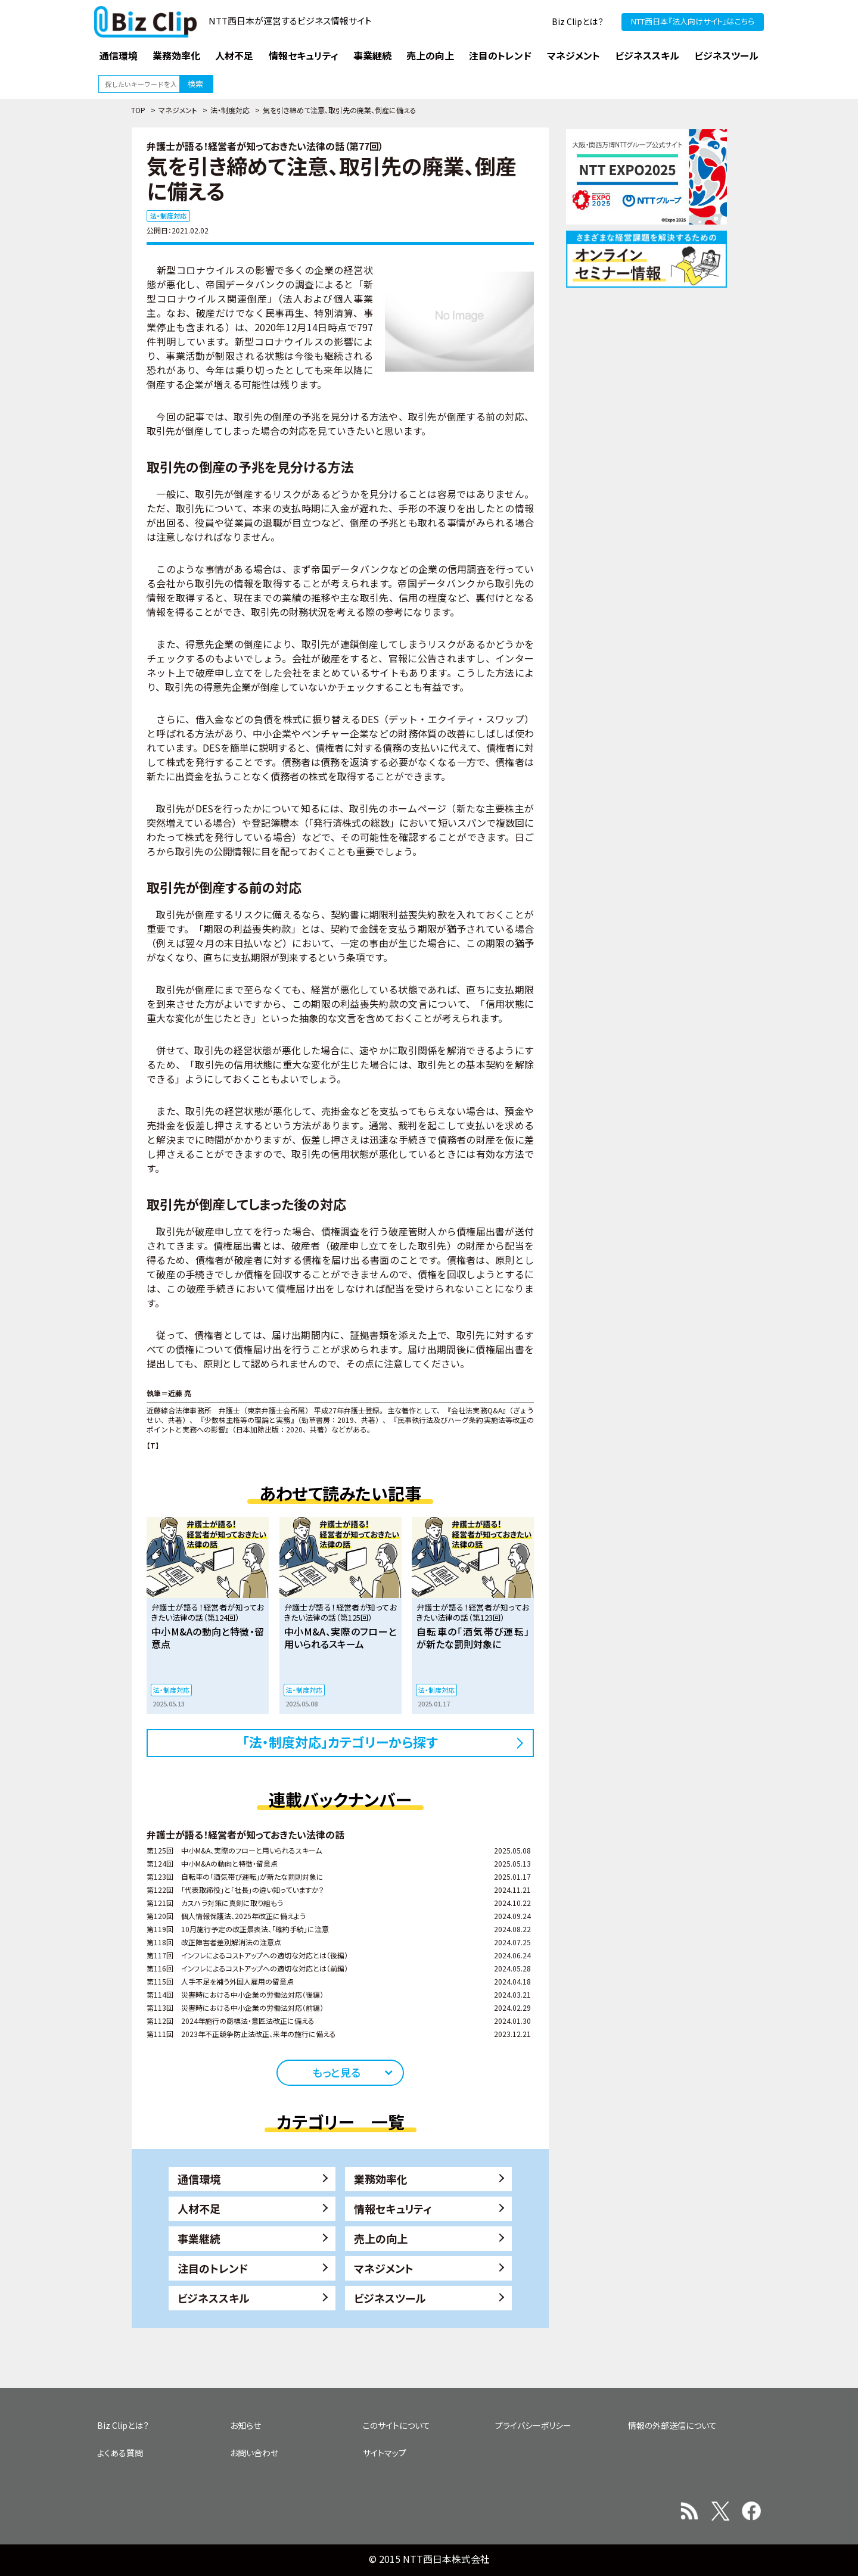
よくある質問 (120, 2453)
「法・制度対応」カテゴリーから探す (340, 1741)
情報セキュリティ (393, 2208)
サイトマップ (384, 2453)
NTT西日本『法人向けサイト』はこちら (692, 21)
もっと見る (336, 2072)
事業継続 (199, 2238)
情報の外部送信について (672, 2425)
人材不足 (199, 2208)
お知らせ (245, 2425)
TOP (138, 110)
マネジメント (177, 110)
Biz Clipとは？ (578, 21)
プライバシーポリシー (533, 2425)
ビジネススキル (214, 2298)
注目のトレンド (213, 2268)
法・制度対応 (230, 110)
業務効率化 (381, 2178)
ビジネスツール (390, 2298)
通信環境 (199, 2178)
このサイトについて (396, 2425)
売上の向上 (381, 2238)
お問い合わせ (254, 2453)
